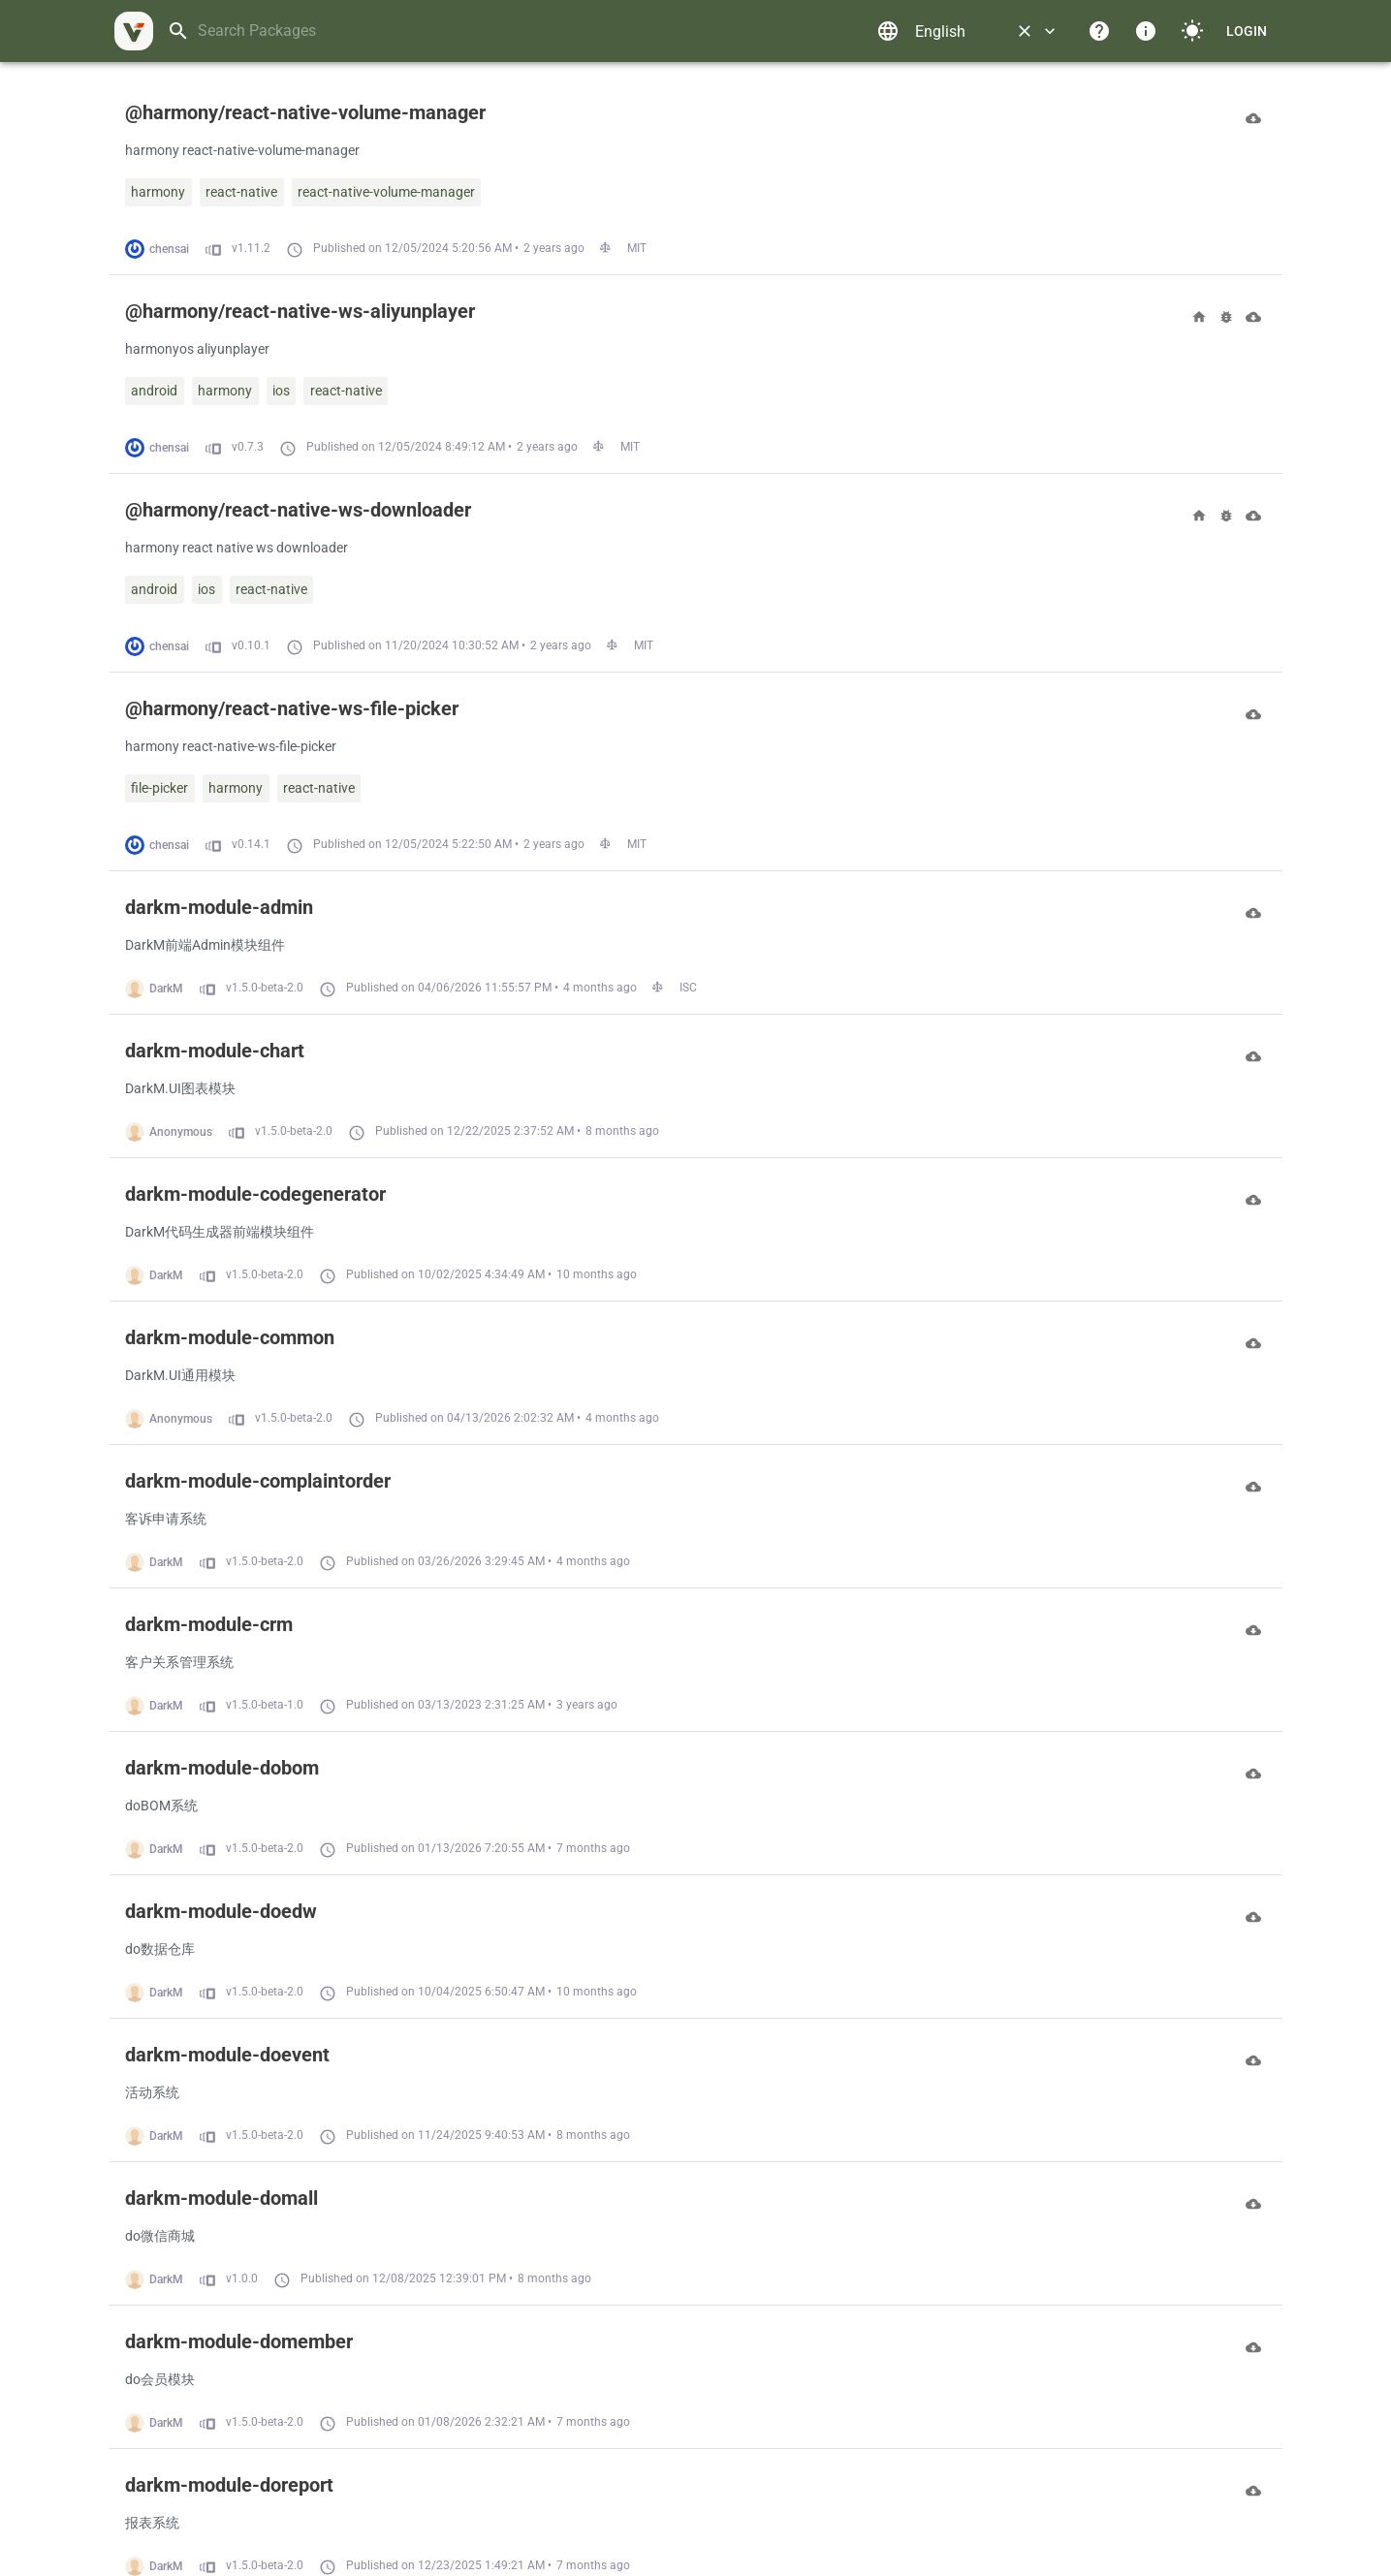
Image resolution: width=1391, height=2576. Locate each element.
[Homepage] (1199, 316)
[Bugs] (1226, 316)
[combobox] (515, 31)
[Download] (1253, 118)
